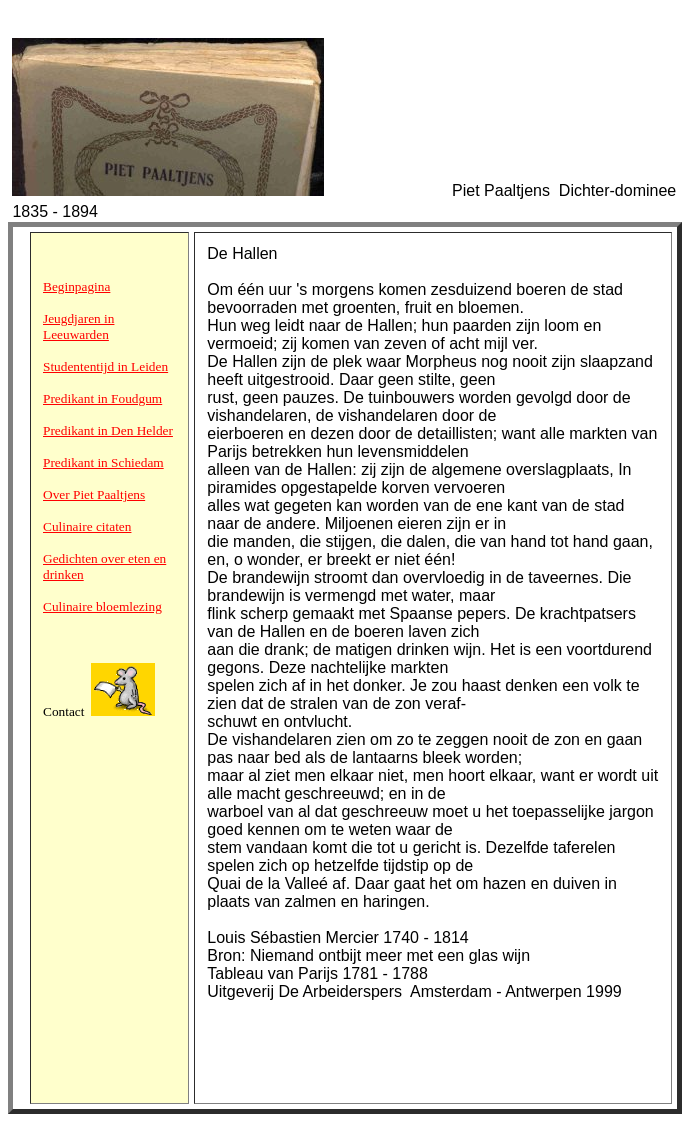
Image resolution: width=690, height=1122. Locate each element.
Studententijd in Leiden (105, 366)
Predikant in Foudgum (102, 398)
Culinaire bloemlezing (102, 606)
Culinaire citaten (87, 526)
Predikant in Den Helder (108, 430)
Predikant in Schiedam (103, 462)
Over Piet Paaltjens (94, 494)
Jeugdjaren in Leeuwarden (78, 326)
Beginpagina (76, 286)
